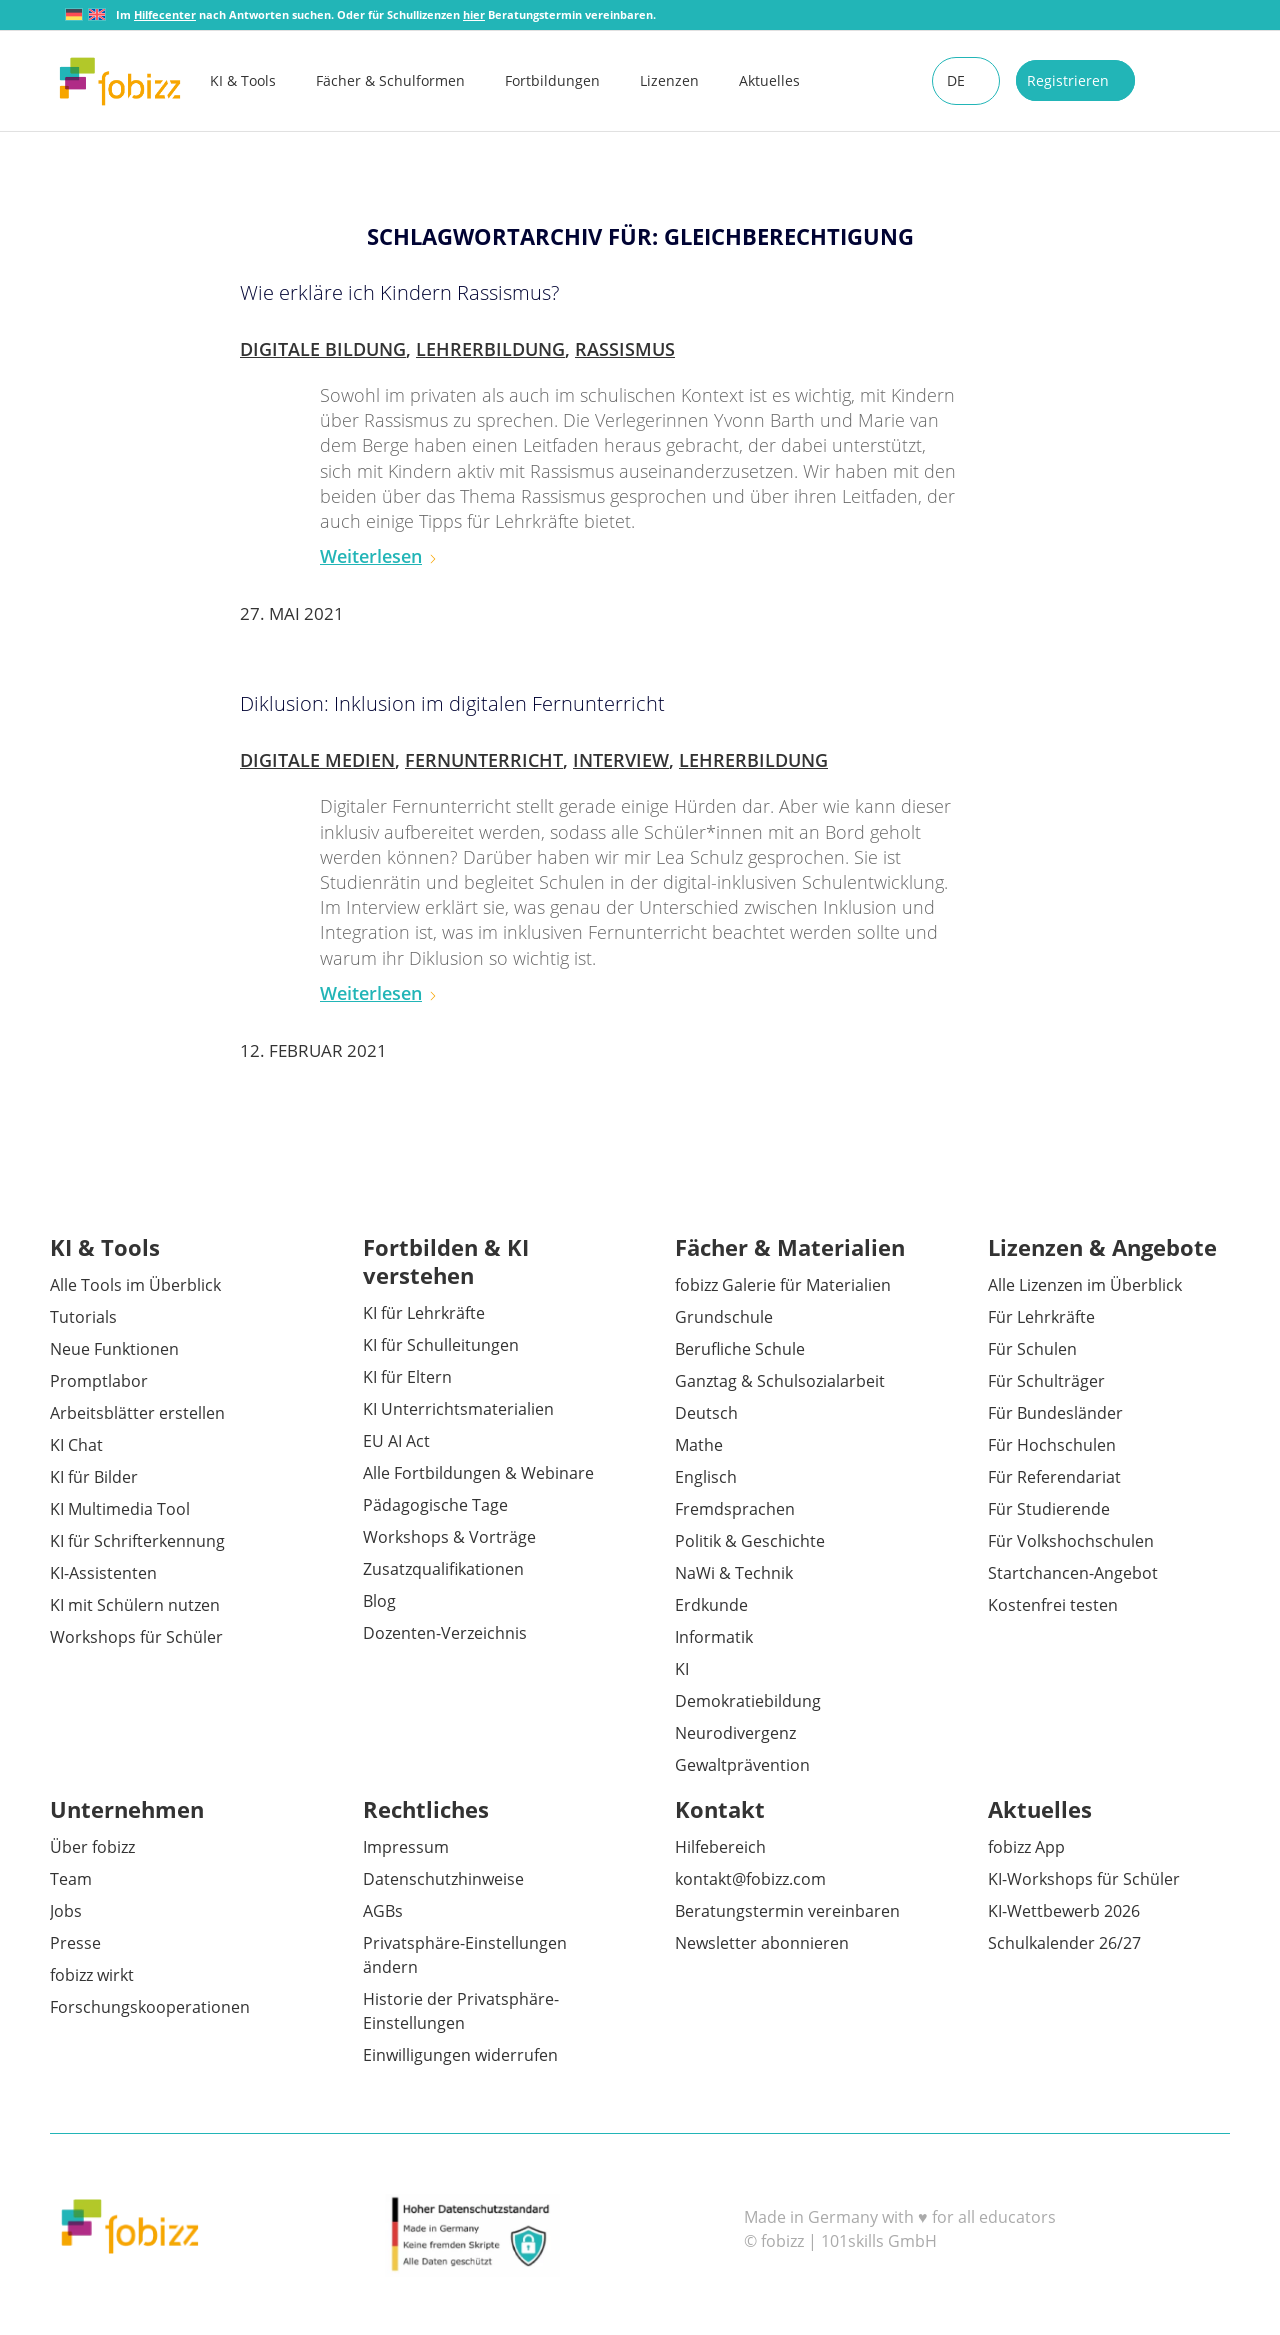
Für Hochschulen (1052, 1445)
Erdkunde (711, 1605)
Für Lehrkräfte (1041, 1317)
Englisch (706, 1477)
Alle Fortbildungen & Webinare (478, 1473)
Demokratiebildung (748, 1701)
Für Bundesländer (1055, 1413)
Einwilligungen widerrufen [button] (460, 2055)
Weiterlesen (379, 556)
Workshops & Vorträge (449, 1537)
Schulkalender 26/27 (1064, 1943)
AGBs (383, 1911)
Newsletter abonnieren (762, 1943)
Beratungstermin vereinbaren (787, 1911)
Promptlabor (99, 1381)
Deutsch (706, 1413)
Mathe (699, 1445)
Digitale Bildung (323, 349)
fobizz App (1026, 1847)
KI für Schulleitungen (441, 1345)
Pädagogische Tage (435, 1505)
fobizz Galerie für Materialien (783, 1285)
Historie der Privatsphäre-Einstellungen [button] (461, 2011)
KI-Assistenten (103, 1573)
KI (682, 1669)
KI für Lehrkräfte (424, 1313)
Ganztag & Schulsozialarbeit (780, 1381)
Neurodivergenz (735, 1733)
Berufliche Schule (740, 1349)
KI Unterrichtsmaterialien (458, 1409)
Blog (379, 1601)
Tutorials (83, 1317)
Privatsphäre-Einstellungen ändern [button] (465, 1955)
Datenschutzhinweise (443, 1879)
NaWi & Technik (734, 1573)
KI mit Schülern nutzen (135, 1605)
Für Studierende (1049, 1509)
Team (71, 1879)
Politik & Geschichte (750, 1541)
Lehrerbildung (490, 349)
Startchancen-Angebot (1073, 1573)
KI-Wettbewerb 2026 (1064, 1911)
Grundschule (724, 1317)
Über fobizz (92, 1847)
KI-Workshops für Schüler (1084, 1879)
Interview (621, 760)
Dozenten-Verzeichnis (445, 1633)
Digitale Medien (317, 760)
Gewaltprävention (742, 1765)
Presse (75, 1943)
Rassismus (625, 349)
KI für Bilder (94, 1477)
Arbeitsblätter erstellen (137, 1413)
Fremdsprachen (735, 1509)
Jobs (66, 1911)
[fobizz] (120, 81)
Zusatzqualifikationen (443, 1569)
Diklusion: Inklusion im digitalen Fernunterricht (452, 703)
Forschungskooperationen (150, 2007)
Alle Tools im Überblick (135, 1285)
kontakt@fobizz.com (750, 1879)
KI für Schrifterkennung (137, 1541)
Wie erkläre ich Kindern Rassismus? (399, 292)
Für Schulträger (1046, 1381)
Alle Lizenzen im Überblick (1085, 1285)
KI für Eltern (407, 1377)
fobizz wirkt (92, 1975)
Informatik (714, 1637)
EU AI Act (396, 1441)
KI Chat (76, 1445)
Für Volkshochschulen (1071, 1541)
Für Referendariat (1054, 1477)
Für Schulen (1032, 1349)
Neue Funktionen (114, 1349)
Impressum (406, 1847)
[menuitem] (263, 81)
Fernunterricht (484, 760)
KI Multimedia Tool (120, 1509)
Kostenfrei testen (1053, 1605)
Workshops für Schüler (136, 1637)
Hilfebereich (720, 1847)
